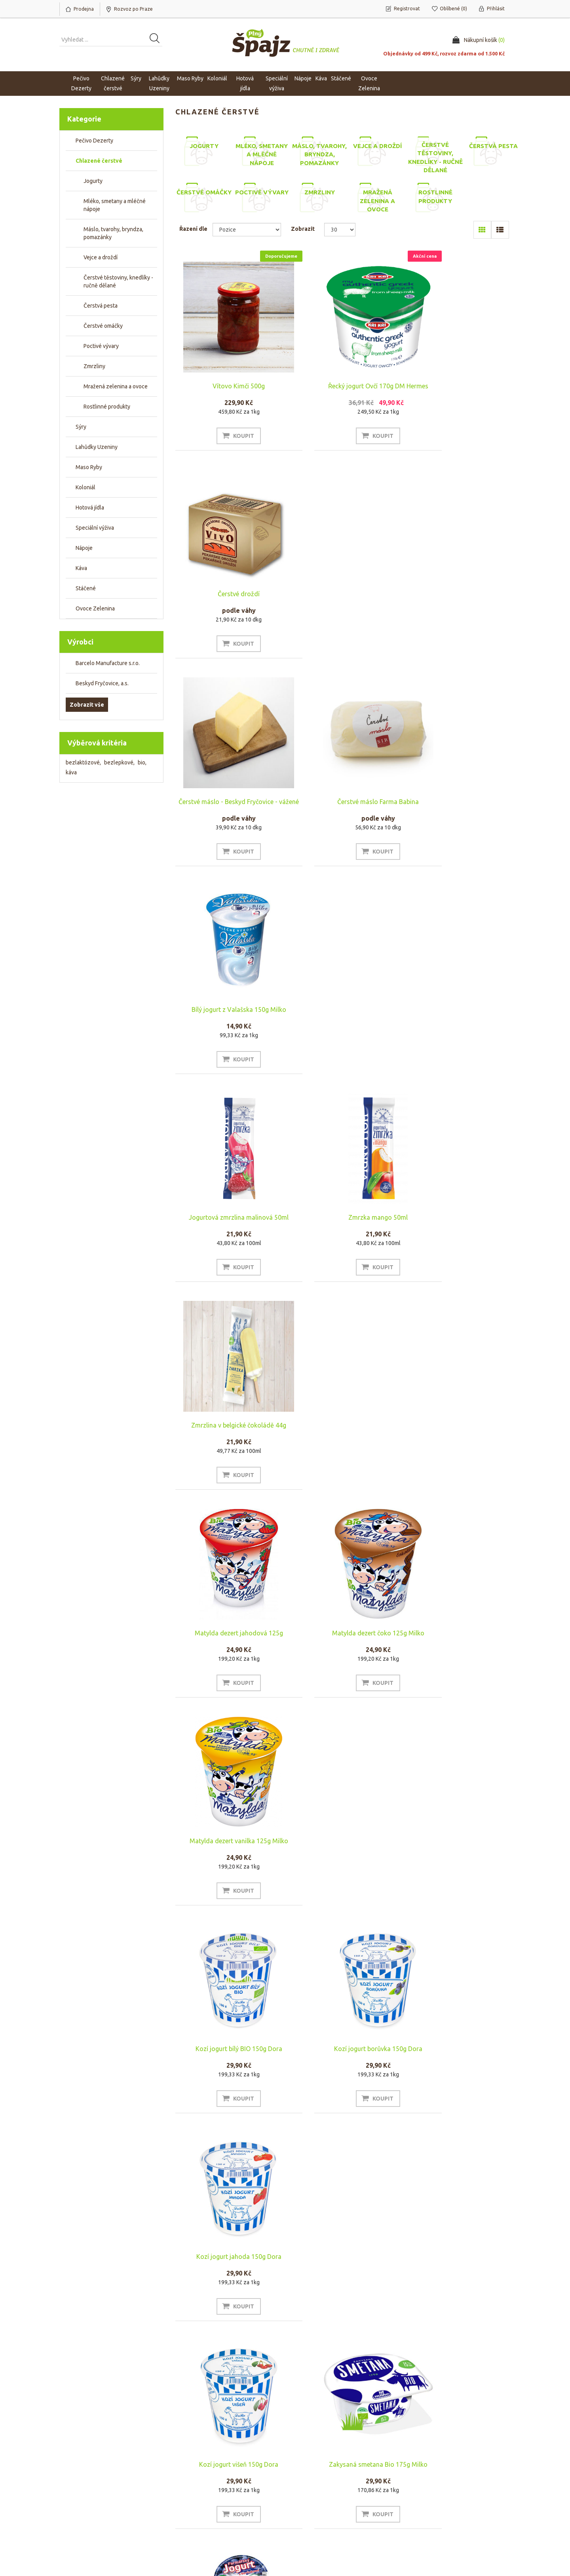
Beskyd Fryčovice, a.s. (102, 683)
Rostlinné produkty (107, 406)
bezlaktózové (83, 762)
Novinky (420, 2513)
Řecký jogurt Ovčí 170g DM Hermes (343, 386)
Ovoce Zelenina (95, 608)
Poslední (400, 2364)
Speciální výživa (95, 528)
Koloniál (85, 487)
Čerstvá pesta (101, 305)
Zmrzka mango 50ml (342, 803)
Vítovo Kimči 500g (227, 386)
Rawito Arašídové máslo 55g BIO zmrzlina (343, 1850)
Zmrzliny (94, 366)
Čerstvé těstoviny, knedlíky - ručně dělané (118, 281)
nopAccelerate (492, 2551)
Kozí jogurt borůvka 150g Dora (343, 1220)
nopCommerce (108, 2540)
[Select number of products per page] (339, 229)
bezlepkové (119, 762)
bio (142, 762)
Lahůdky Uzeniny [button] (159, 83)
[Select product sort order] (247, 229)
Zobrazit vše (87, 705)
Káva (321, 78)
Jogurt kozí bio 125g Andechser (458, 2263)
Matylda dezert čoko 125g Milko (343, 1011)
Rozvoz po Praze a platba (325, 2501)
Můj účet (73, 2489)
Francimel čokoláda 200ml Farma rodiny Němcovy (343, 1641)
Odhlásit (116, 2439)
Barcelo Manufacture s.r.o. (108, 663)
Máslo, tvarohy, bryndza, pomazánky (113, 233)
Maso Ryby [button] (190, 78)
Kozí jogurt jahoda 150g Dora (458, 1220)
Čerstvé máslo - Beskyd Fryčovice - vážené (227, 598)
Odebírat (79, 2439)
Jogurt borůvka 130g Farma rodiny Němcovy (458, 1433)
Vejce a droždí (101, 257)
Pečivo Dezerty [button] (81, 83)
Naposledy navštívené (437, 2501)
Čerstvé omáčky (103, 326)
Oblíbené (74, 2512)
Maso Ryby (89, 467)
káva (71, 772)
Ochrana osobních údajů (324, 2512)
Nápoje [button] (303, 78)
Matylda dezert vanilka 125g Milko (458, 1011)
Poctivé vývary (101, 346)
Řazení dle (193, 229)
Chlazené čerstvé (99, 161)
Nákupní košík (79, 2501)
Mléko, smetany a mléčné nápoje (115, 205)
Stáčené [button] (341, 78)
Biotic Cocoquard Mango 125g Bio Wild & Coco (458, 2058)
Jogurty (93, 181)
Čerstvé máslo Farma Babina (343, 594)
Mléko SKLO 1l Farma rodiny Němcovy (227, 1850)
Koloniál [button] (217, 78)
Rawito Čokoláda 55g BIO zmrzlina (227, 2055)
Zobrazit (303, 229)
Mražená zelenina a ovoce (116, 386)
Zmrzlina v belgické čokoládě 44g (458, 803)
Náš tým (188, 2501)
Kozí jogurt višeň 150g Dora (227, 1429)
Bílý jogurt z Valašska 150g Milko (458, 594)
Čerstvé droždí (459, 374)
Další (380, 2364)
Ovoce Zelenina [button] (369, 83)
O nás (185, 2489)
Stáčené (86, 588)
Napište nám (193, 2512)
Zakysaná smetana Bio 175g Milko (343, 1429)
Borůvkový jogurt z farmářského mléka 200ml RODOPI (227, 2267)
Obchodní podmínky (318, 2489)
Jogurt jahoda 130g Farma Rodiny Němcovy (227, 1641)
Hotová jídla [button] (245, 83)
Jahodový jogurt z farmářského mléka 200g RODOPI (343, 2267)
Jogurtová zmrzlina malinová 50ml (227, 803)
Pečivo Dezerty (94, 140)
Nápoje (84, 548)
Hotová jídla (90, 507)
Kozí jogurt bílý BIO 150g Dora (227, 1220)
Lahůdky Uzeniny (97, 447)
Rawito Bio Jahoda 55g (458, 1846)
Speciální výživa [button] (277, 83)
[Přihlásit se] (157, 2421)
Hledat (418, 2489)
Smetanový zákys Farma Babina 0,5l (343, 2055)
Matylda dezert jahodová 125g (227, 1011)
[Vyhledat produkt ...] (110, 39)
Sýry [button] (136, 78)
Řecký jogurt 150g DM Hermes (459, 1637)
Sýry (81, 427)
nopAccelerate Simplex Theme (473, 2540)
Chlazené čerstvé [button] (113, 83)
